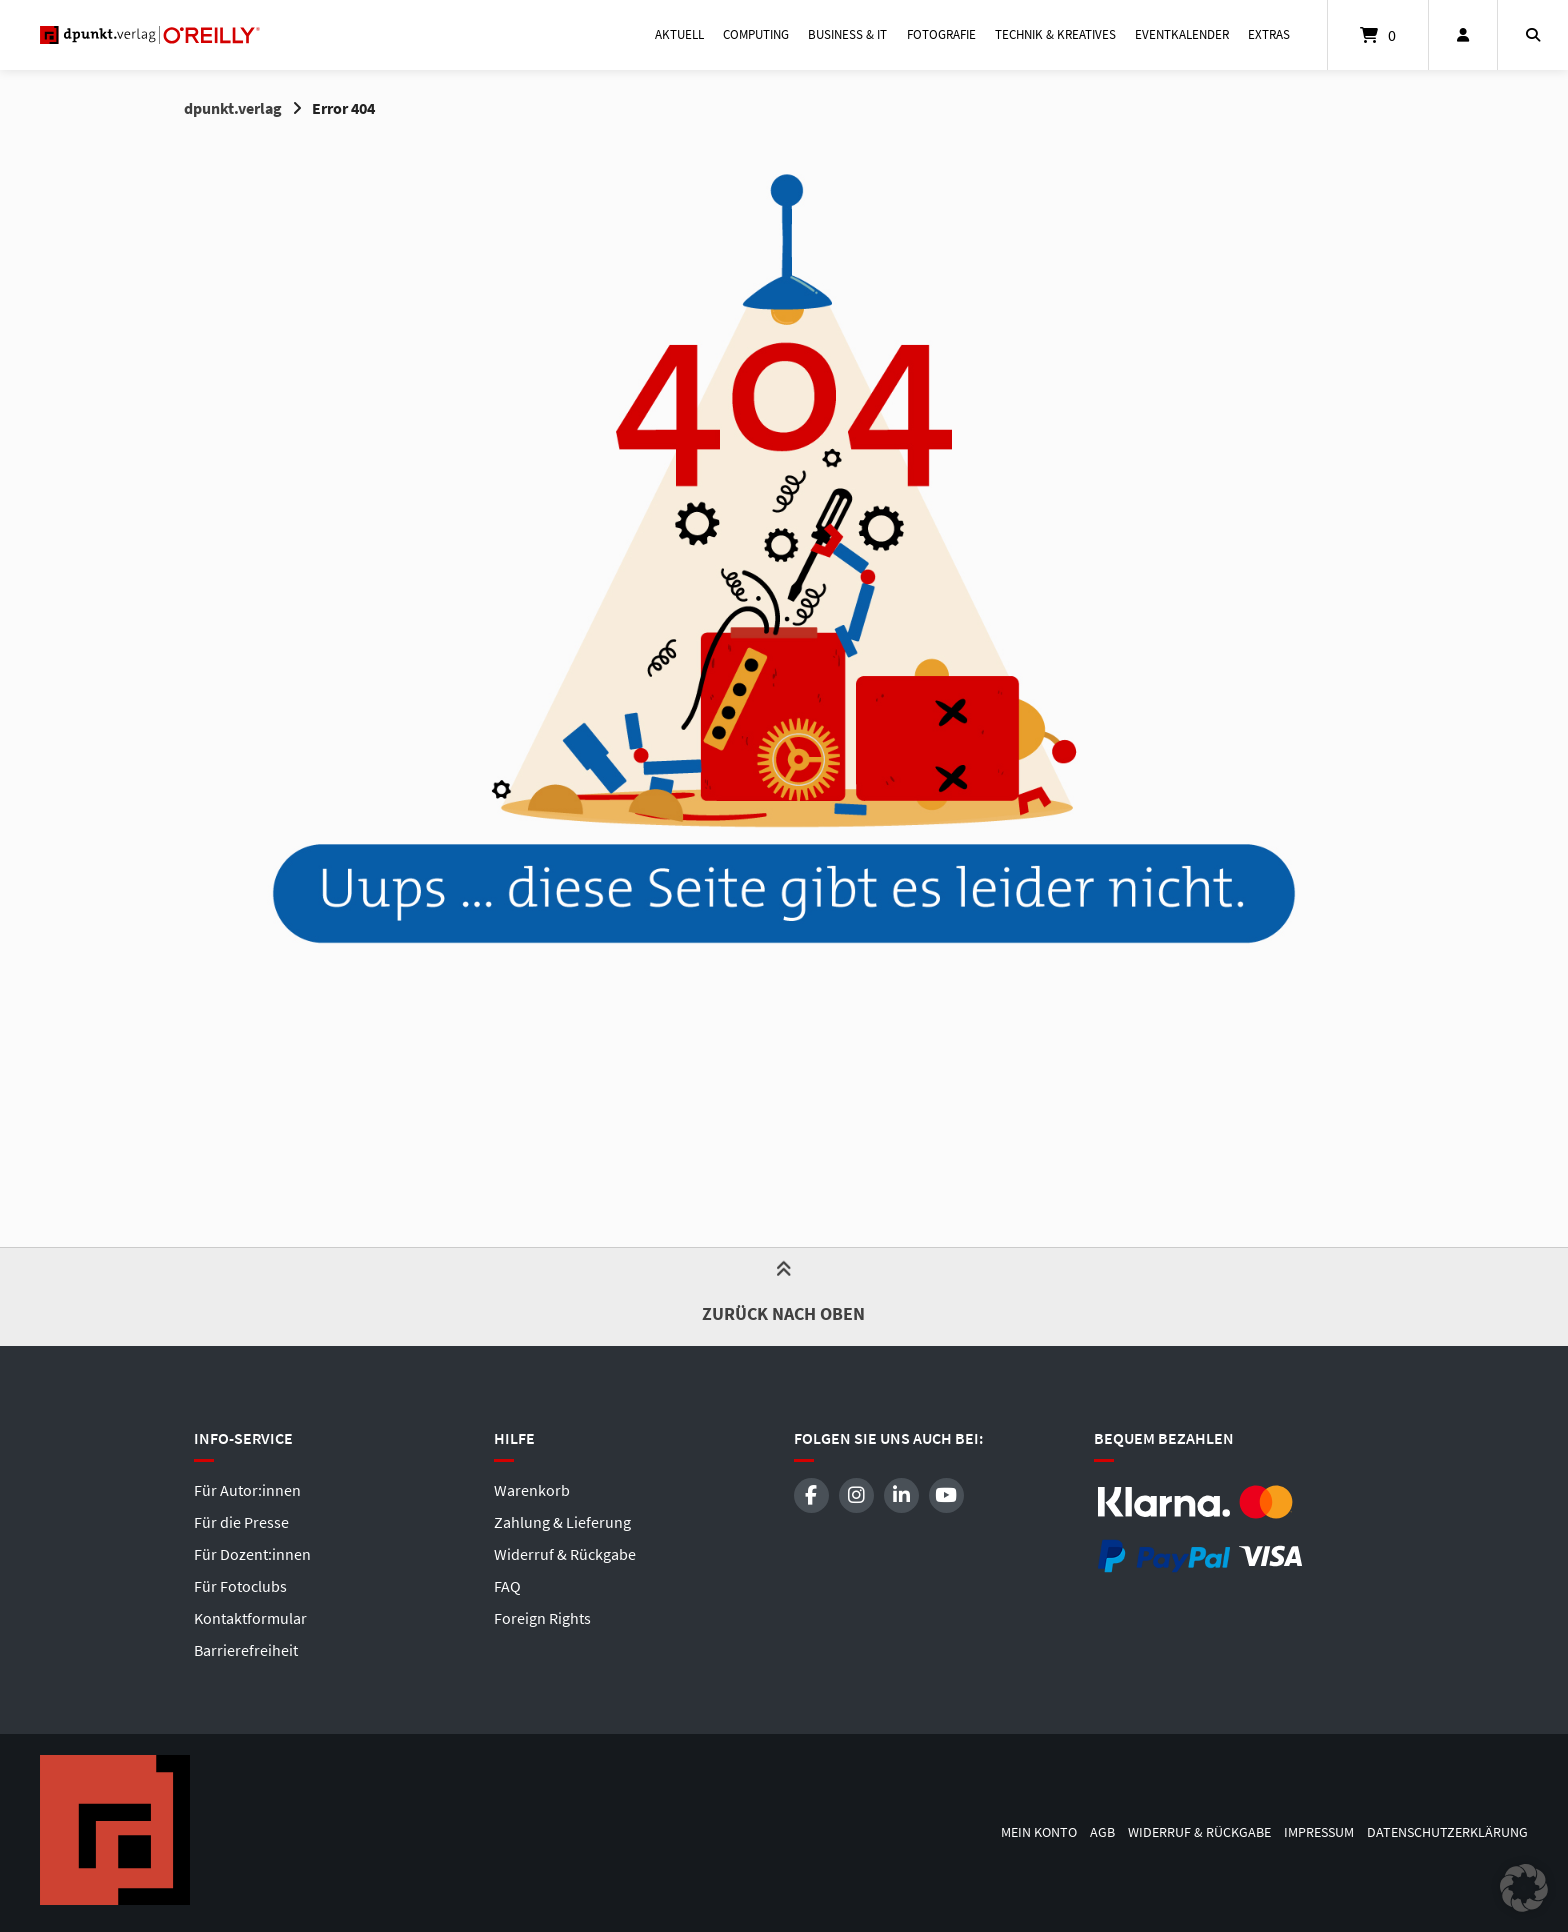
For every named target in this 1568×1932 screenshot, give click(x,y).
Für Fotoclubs (240, 1586)
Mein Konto (1039, 1832)
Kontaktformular (250, 1618)
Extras (1269, 34)
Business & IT (847, 34)
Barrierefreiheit (246, 1650)
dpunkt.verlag (233, 108)
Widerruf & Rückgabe (565, 1554)
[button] (1524, 1888)
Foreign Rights (542, 1618)
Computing (756, 34)
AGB (1102, 1832)
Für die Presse (241, 1522)
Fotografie (941, 34)
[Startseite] (150, 35)
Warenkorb (532, 1490)
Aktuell (679, 34)
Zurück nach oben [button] (783, 1296)
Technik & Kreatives (1055, 34)
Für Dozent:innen (252, 1554)
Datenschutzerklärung (1447, 1832)
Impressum (1319, 1832)
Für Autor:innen (247, 1490)
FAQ (507, 1586)
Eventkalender (1182, 34)
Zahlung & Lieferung (562, 1522)
